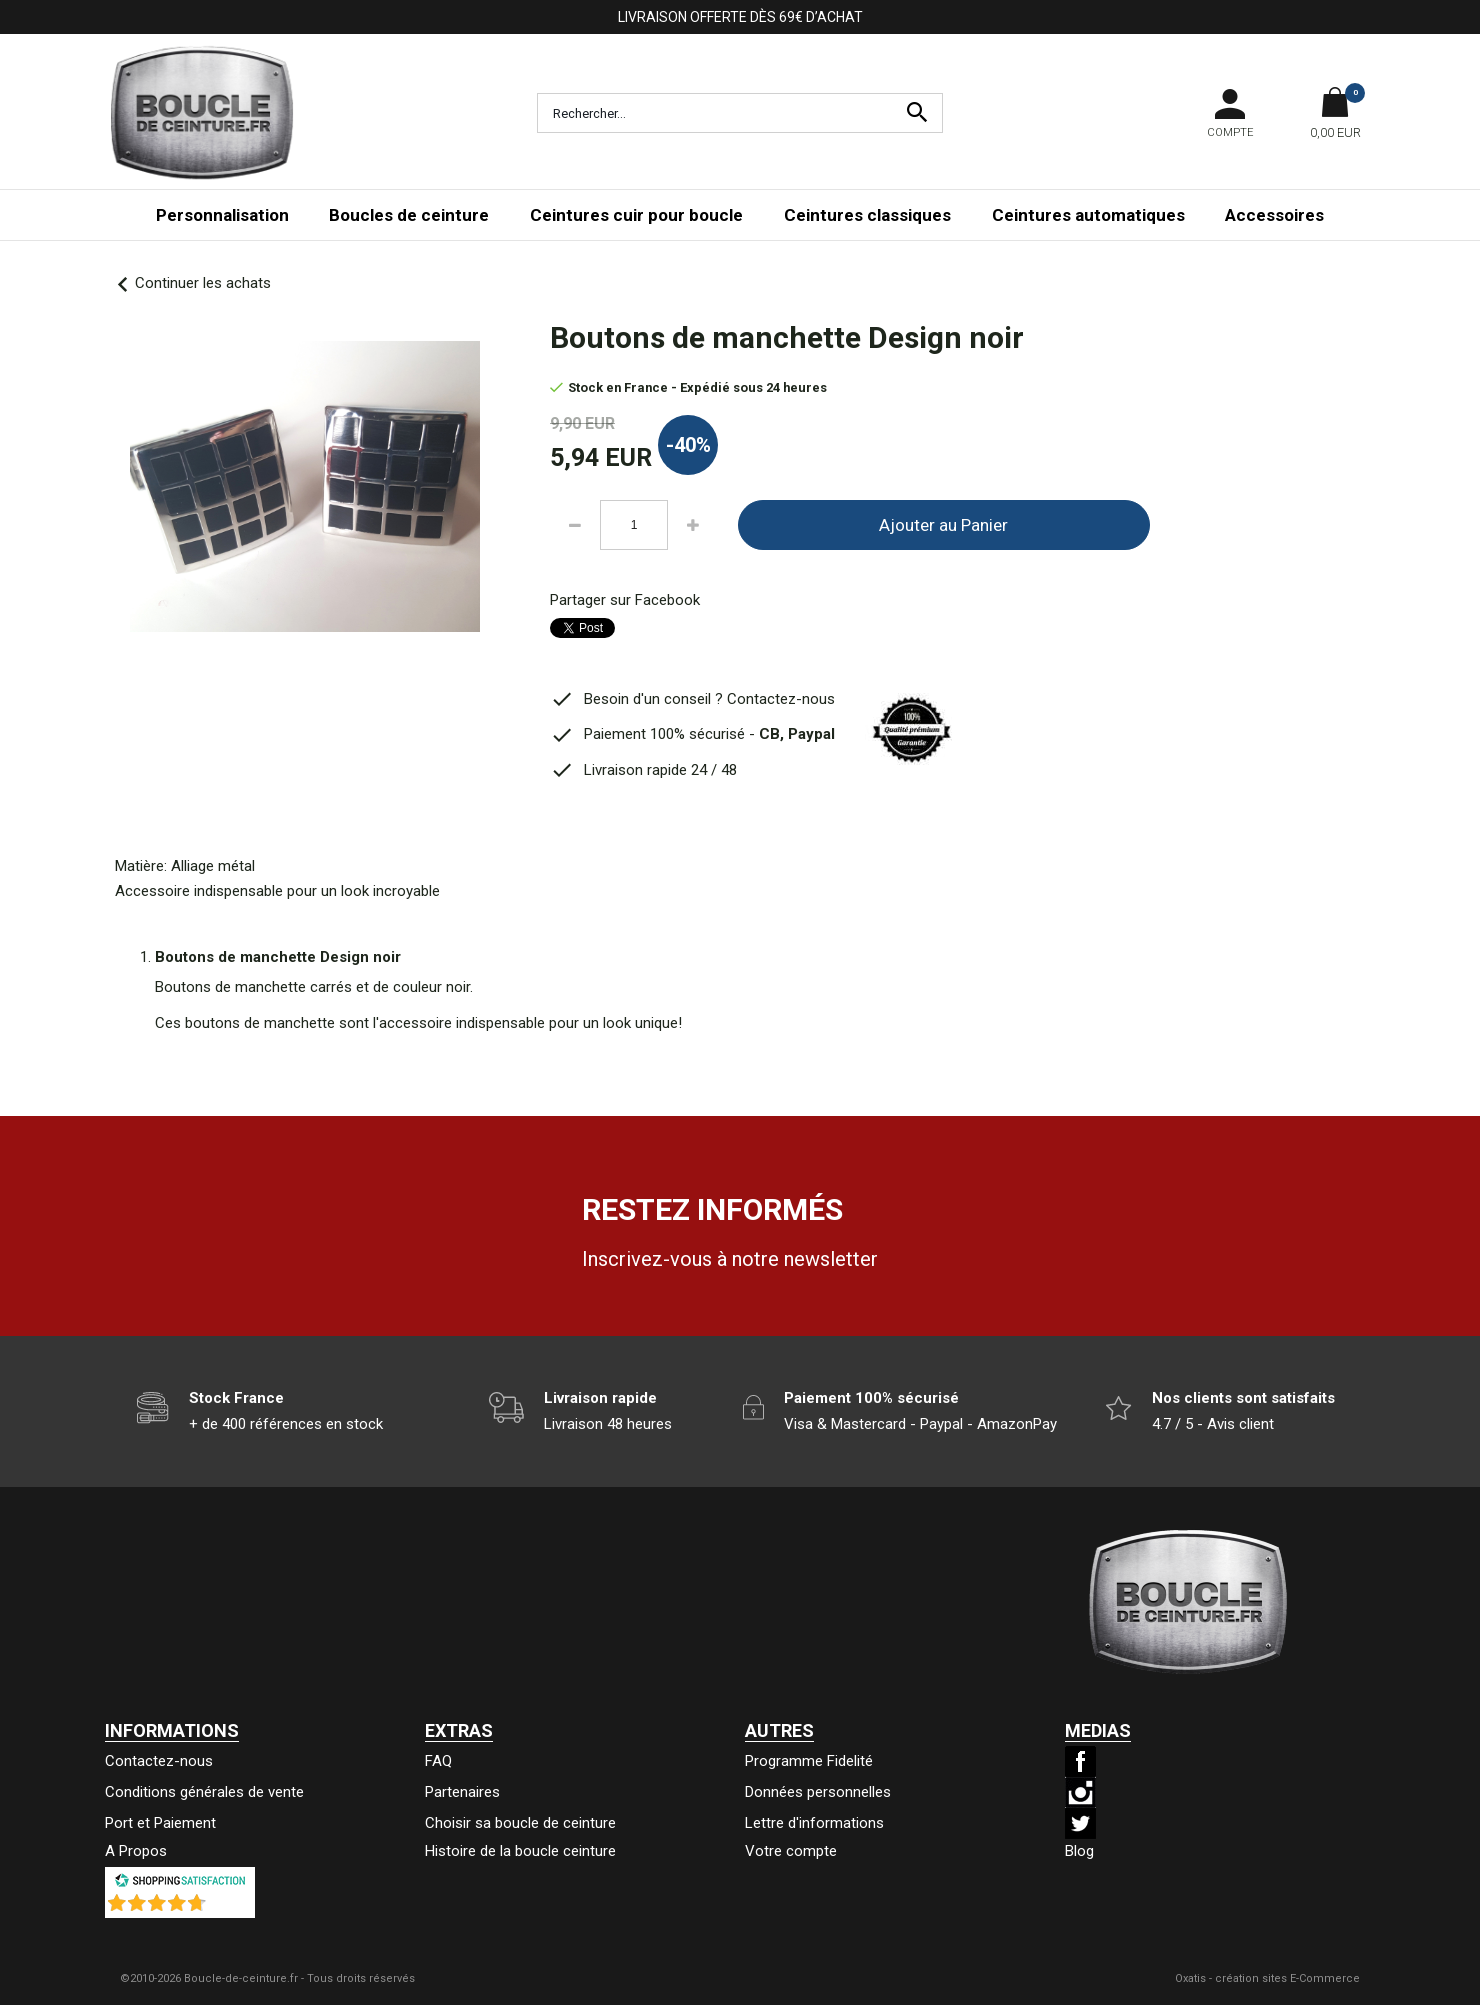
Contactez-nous (159, 1761)
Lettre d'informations (814, 1823)
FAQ (438, 1761)
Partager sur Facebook (625, 600)
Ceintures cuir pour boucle (636, 215)
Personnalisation (222, 215)
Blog (1079, 1851)
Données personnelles (818, 1792)
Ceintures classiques (867, 215)
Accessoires (1274, 215)
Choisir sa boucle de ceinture (520, 1823)
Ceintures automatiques (1088, 215)
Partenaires (462, 1792)
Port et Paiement (160, 1823)
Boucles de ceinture (409, 215)
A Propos (136, 1851)
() (232, 1908)
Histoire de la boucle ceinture (520, 1851)
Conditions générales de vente (204, 1792)
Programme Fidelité (809, 1761)
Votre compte (791, 1851)
